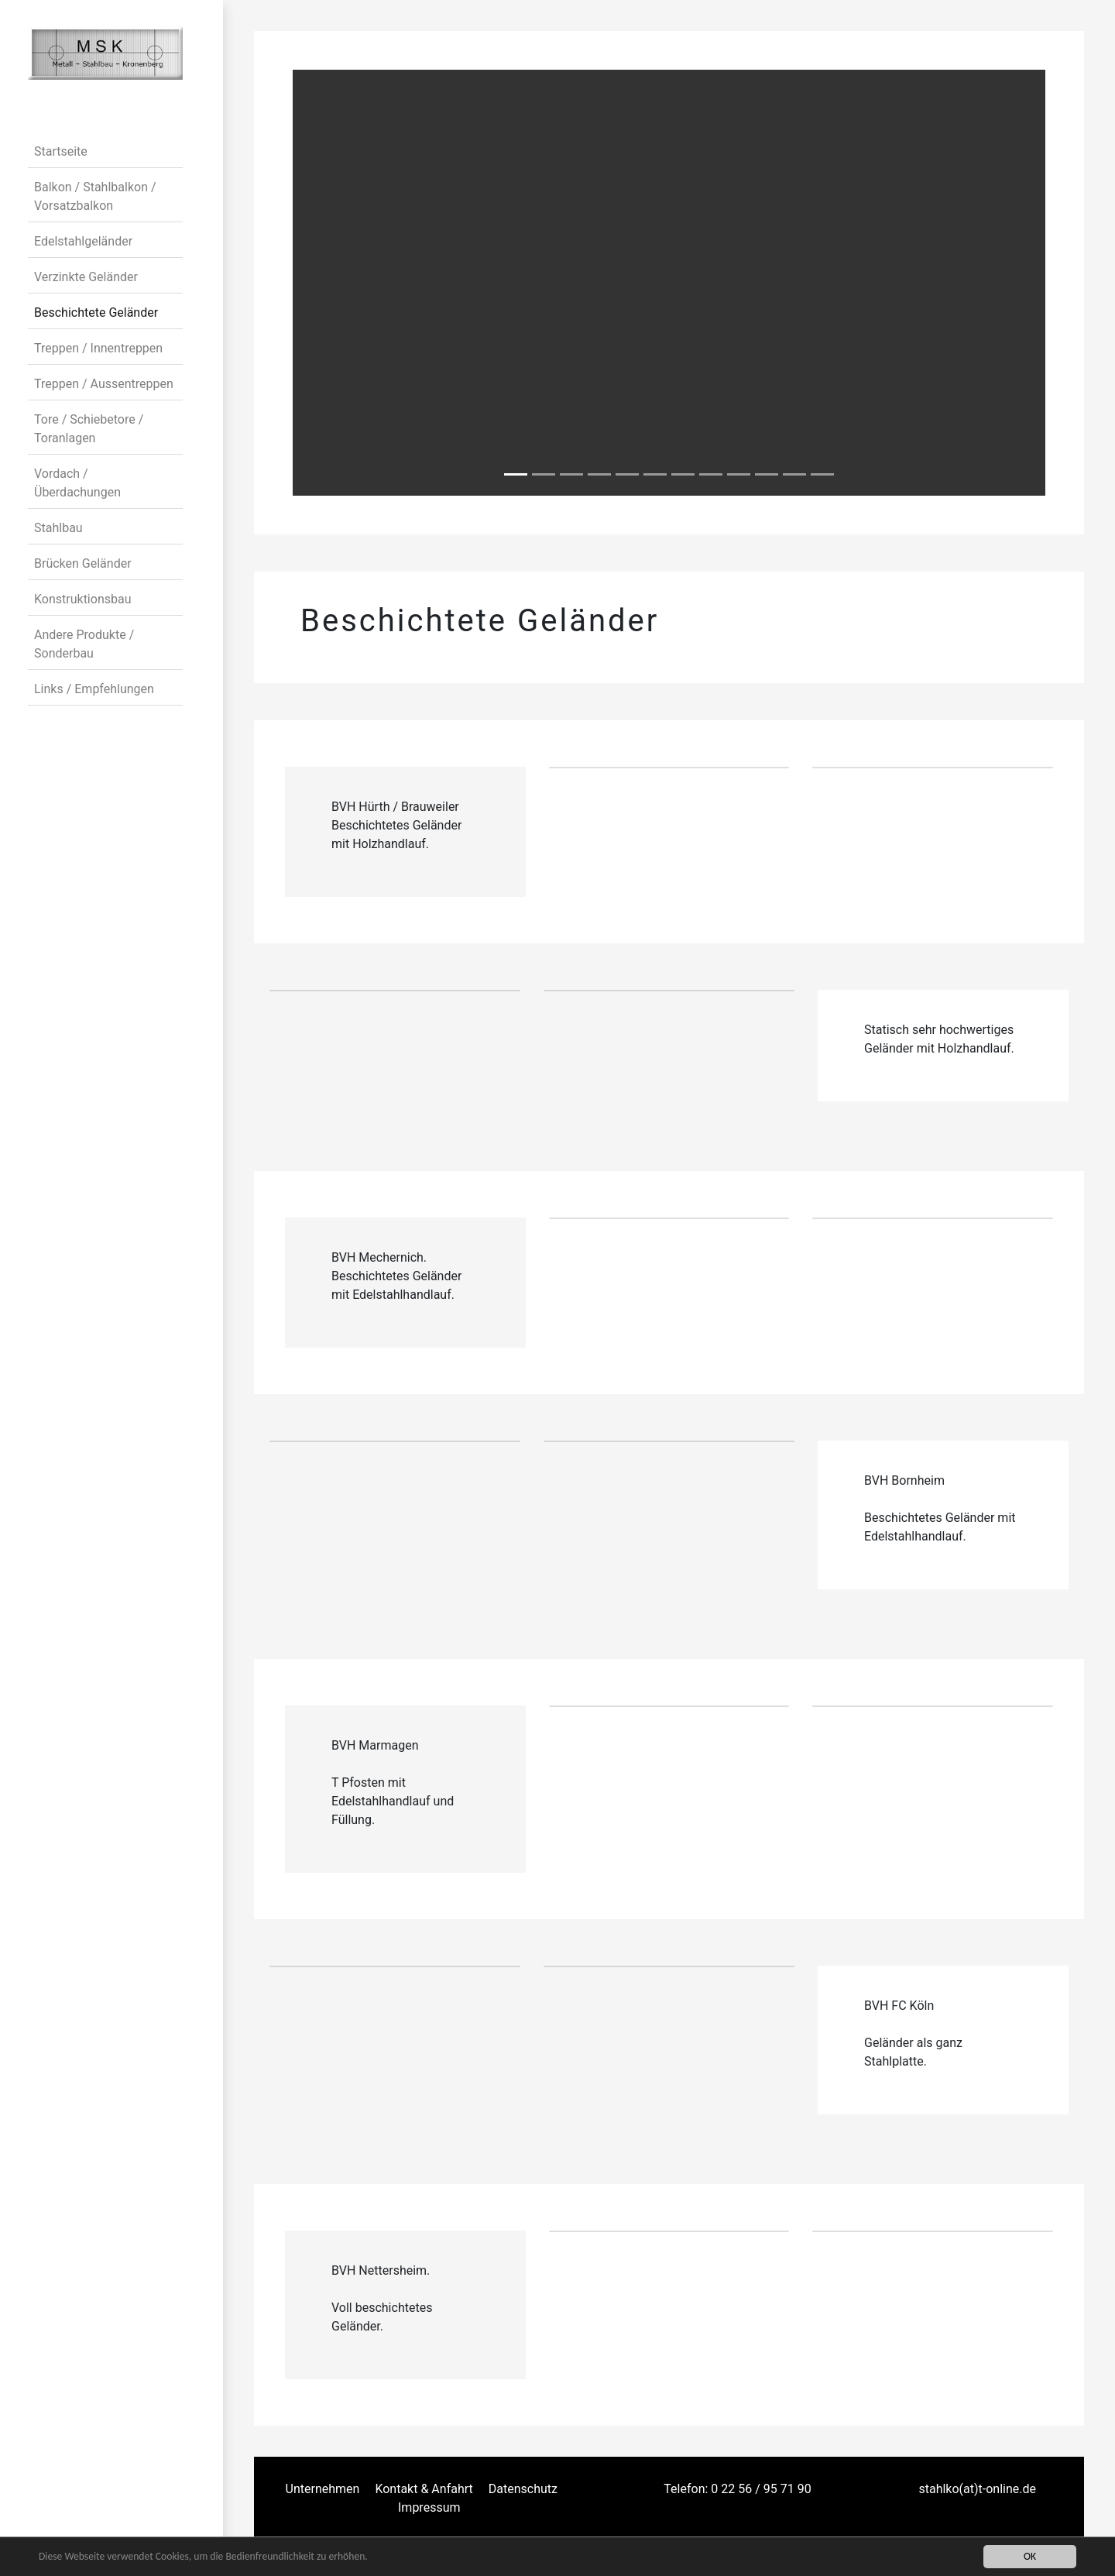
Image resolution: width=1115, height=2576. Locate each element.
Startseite (60, 151)
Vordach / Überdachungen (77, 483)
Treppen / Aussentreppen (103, 383)
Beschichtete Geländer (96, 312)
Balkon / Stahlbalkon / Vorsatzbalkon (95, 196)
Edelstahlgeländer (83, 241)
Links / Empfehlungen (94, 689)
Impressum (429, 2507)
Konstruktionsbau (82, 599)
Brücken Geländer (83, 563)
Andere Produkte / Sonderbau (84, 644)
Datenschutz (523, 2489)
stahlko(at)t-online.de (977, 2489)
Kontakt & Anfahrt (423, 2489)
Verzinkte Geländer (86, 277)
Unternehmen (323, 2489)
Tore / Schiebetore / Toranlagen (88, 428)
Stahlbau (58, 527)
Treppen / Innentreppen (98, 348)
